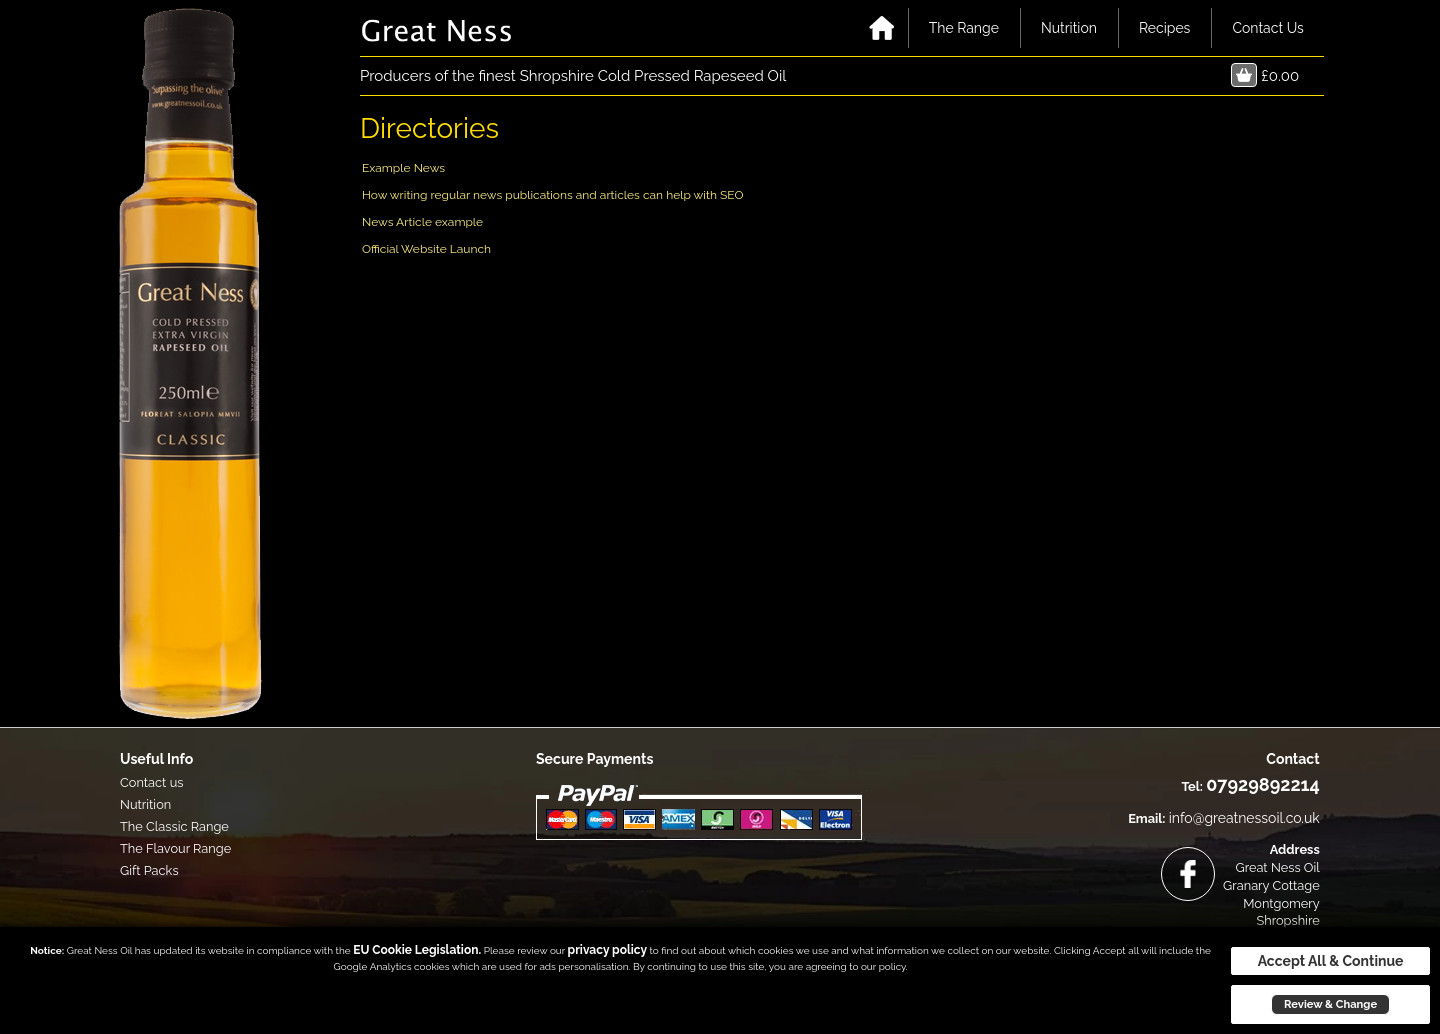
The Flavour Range (175, 848)
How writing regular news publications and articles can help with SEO (552, 195)
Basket (1244, 75)
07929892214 (1262, 784)
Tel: (1192, 786)
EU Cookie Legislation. (417, 950)
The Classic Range (174, 826)
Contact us (151, 782)
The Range (964, 28)
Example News (403, 168)
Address (1295, 849)
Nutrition (1069, 28)
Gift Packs (149, 870)
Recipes (1165, 28)
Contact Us (1267, 28)
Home (882, 28)
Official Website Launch (426, 249)
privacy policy (607, 950)
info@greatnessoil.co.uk (1244, 818)
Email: (1146, 818)
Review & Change (1330, 1004)
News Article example (422, 222)
